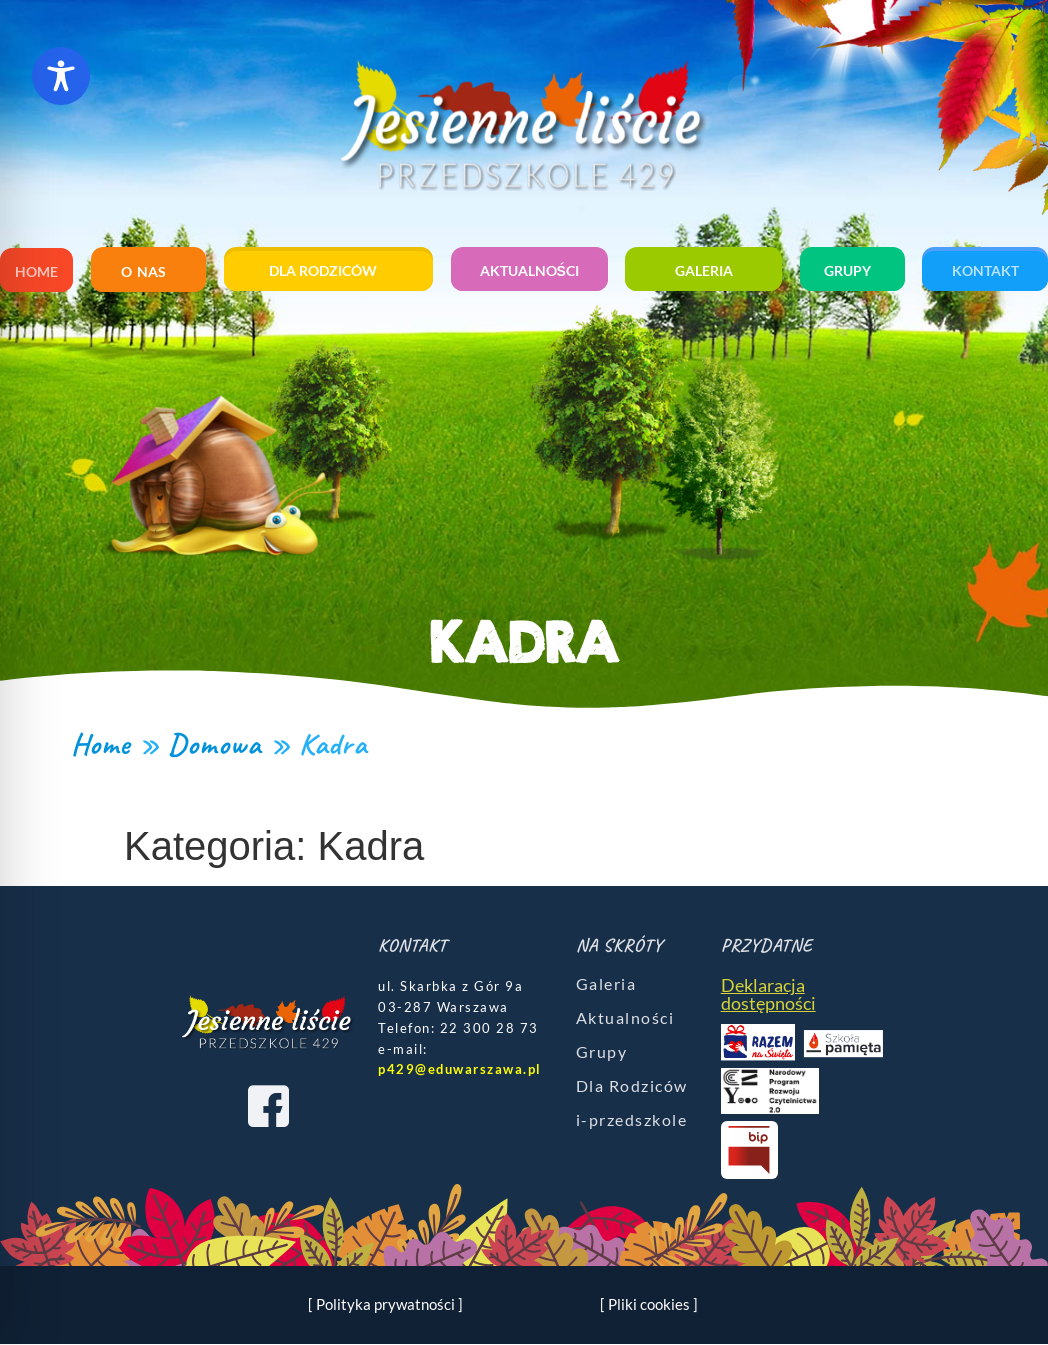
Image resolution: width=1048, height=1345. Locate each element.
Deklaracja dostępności (768, 994)
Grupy (852, 271)
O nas (148, 272)
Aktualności (529, 270)
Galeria (704, 270)
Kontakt (985, 270)
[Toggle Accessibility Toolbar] (61, 76)
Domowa (214, 744)
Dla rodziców (328, 271)
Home (36, 271)
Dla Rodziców (632, 1085)
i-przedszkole (632, 1119)
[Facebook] (268, 1106)
